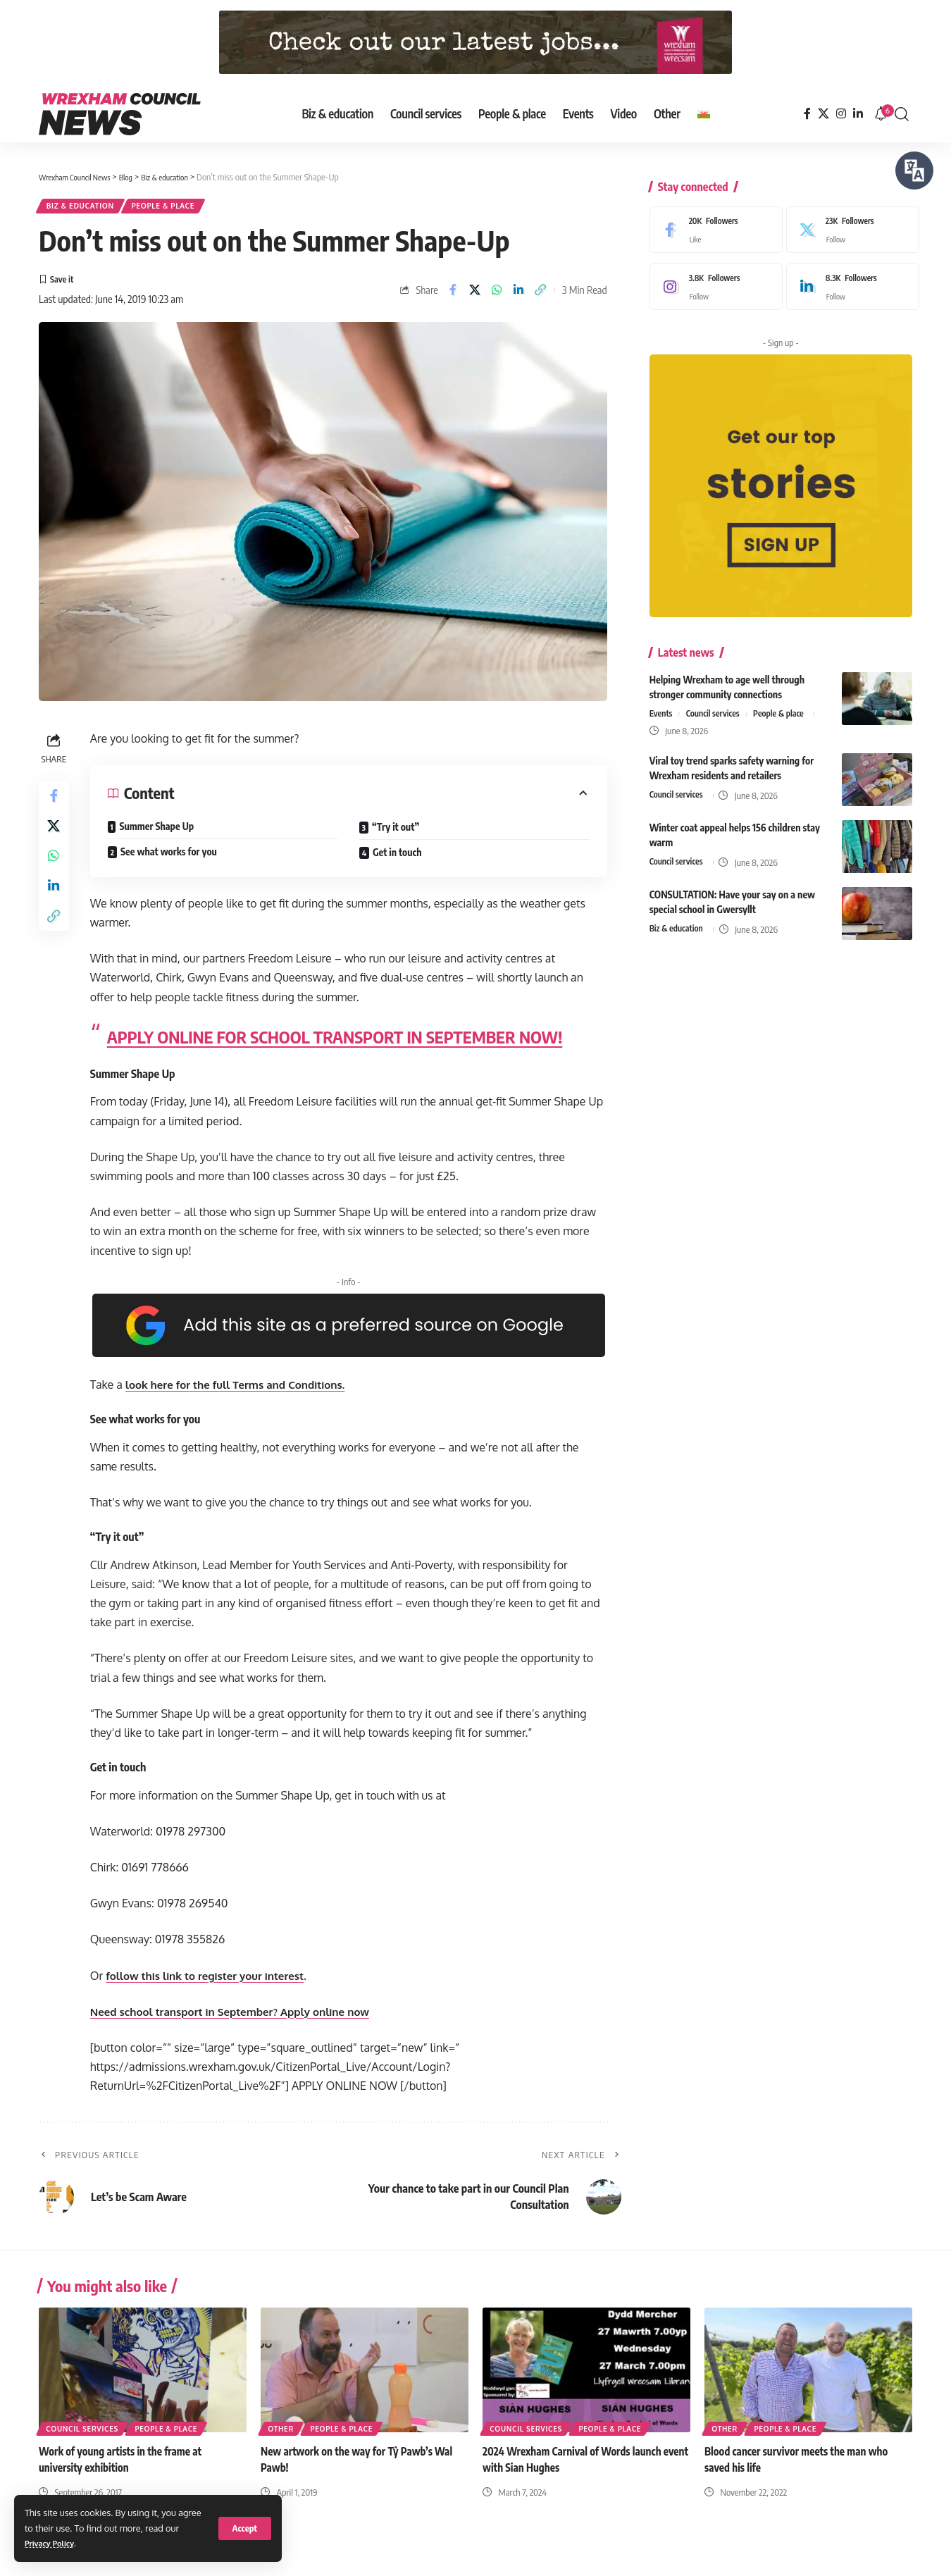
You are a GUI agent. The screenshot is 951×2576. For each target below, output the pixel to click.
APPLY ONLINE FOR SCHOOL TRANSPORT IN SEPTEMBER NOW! (338, 1044)
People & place (186, 208)
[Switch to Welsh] (704, 114)
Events (661, 704)
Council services (716, 704)
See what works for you (172, 860)
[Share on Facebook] (451, 296)
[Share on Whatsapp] (496, 296)
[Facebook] (807, 113)
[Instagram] (841, 113)
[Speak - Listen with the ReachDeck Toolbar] (914, 170)
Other (282, 2436)
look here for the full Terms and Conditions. (245, 1393)
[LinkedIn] (858, 113)
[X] (823, 113)
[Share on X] (474, 296)
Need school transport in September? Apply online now (242, 2020)
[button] (244, 2528)
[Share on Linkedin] (518, 296)
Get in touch (399, 861)
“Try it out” (397, 835)
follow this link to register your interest (214, 1984)
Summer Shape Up (160, 835)
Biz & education (88, 208)
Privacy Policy (54, 2543)
